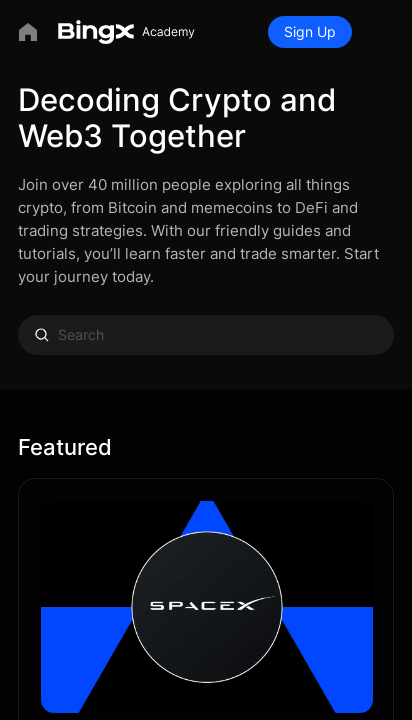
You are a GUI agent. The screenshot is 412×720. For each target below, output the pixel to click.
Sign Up (310, 31)
